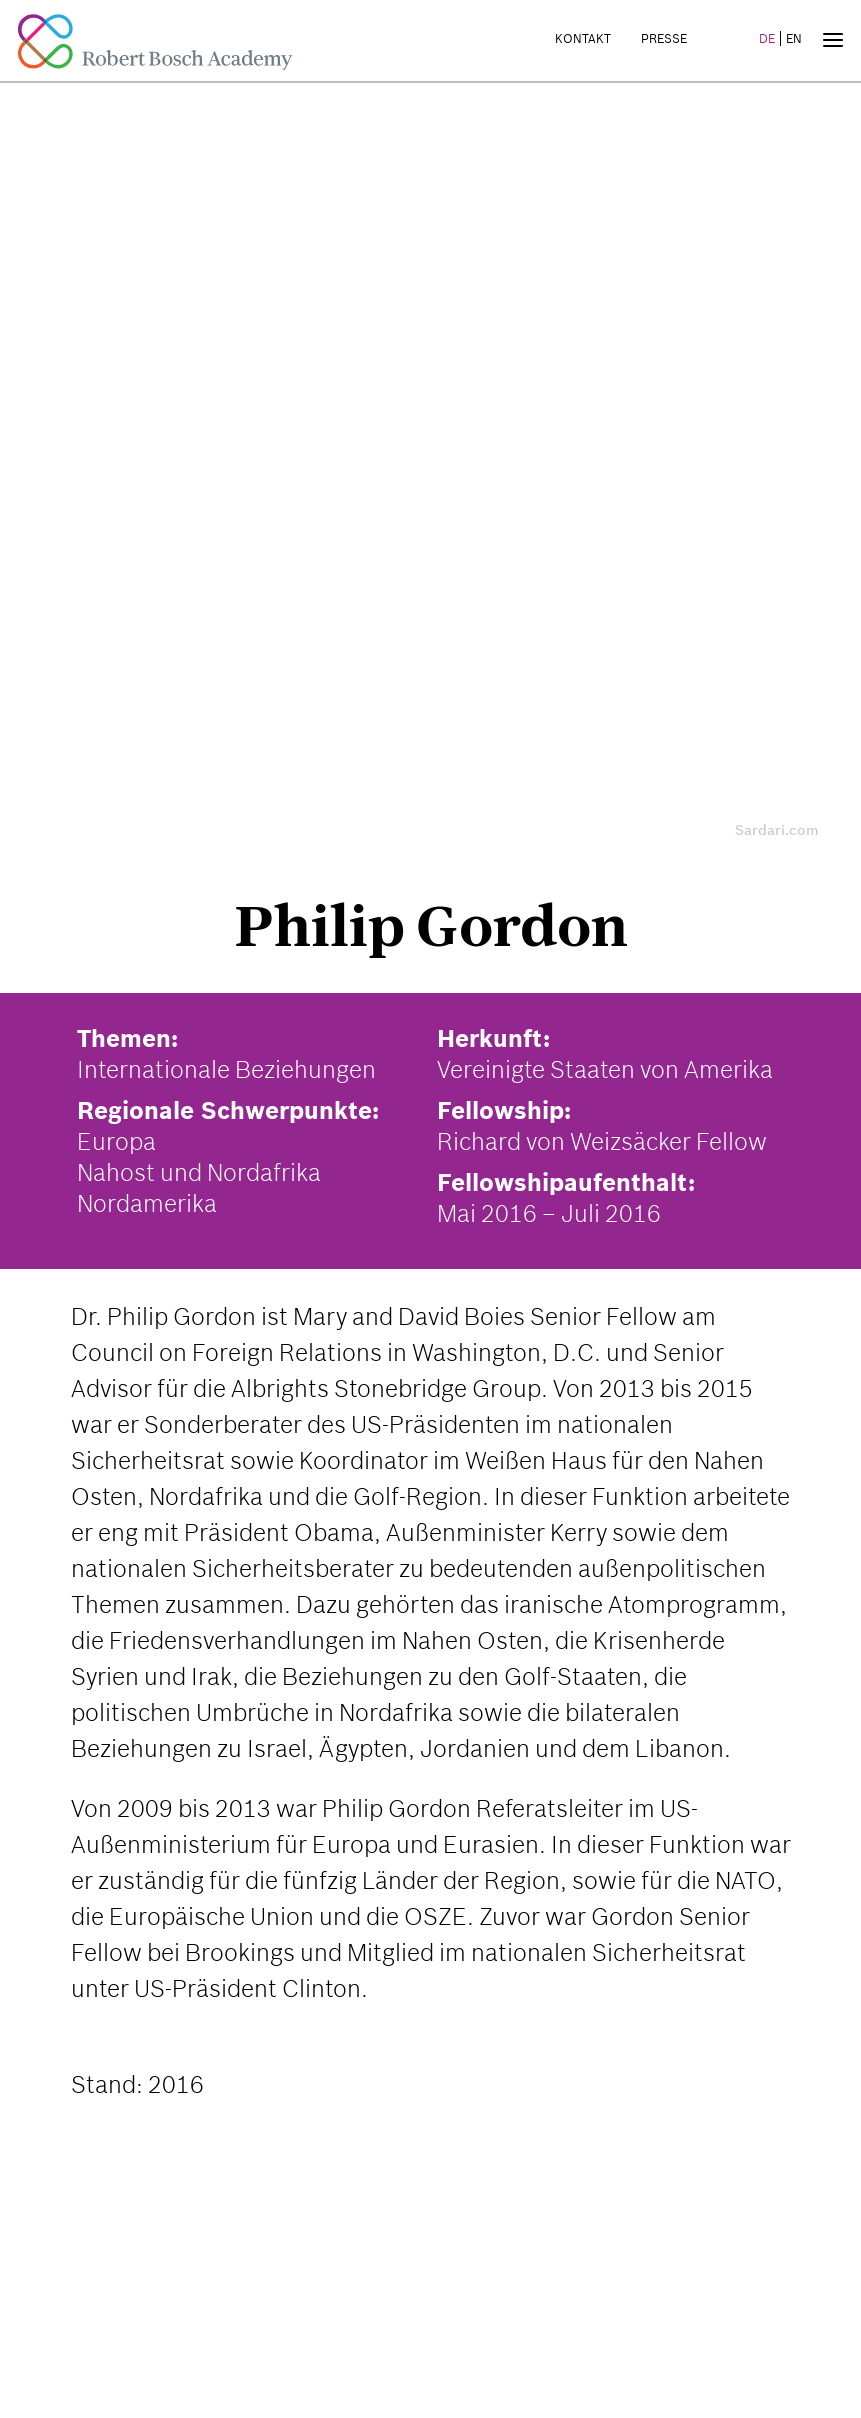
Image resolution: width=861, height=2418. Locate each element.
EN (794, 38)
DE (767, 38)
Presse (664, 38)
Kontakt (583, 38)
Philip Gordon (431, 926)
